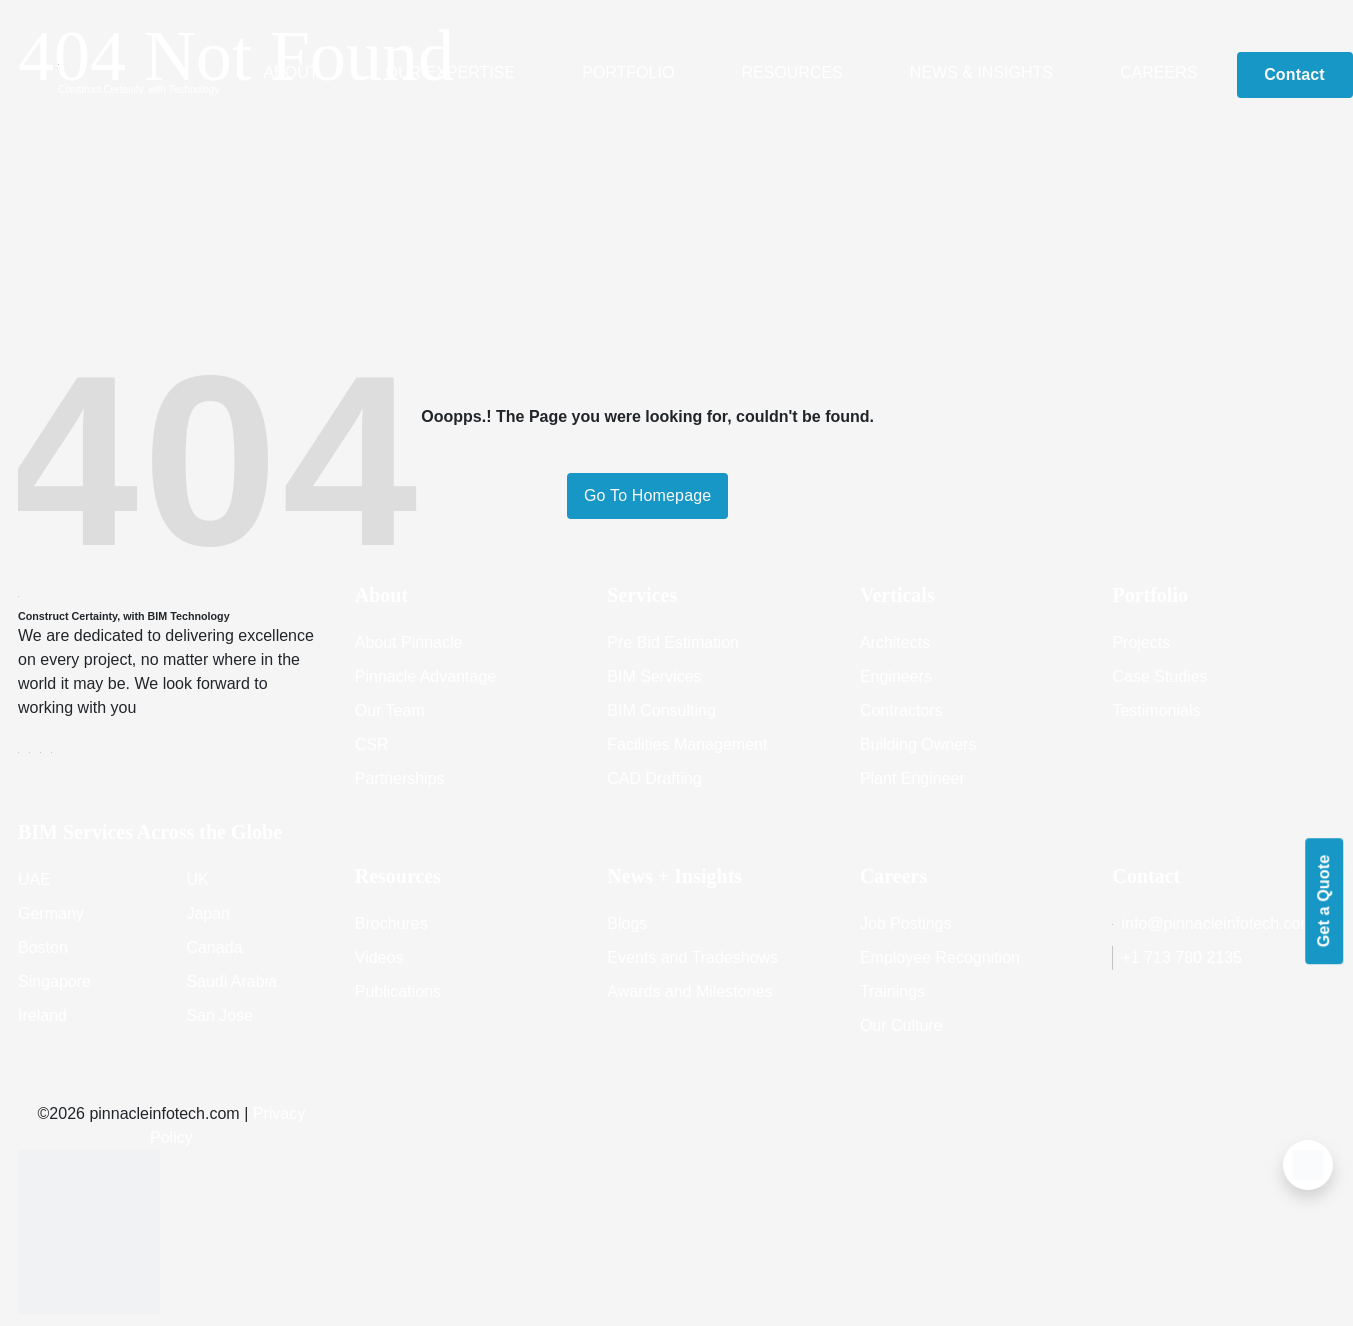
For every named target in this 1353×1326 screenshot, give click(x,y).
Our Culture (901, 1025)
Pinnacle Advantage (425, 676)
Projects (1141, 642)
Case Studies (1159, 676)
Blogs (627, 923)
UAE (34, 879)
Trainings (892, 991)
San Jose (219, 1015)
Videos (379, 957)
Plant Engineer (912, 778)
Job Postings (906, 923)
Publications (398, 991)
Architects (895, 642)
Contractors (901, 710)
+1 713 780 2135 (1177, 958)
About (290, 72)
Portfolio (628, 72)
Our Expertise (451, 72)
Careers (1158, 72)
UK (197, 879)
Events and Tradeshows (692, 957)
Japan (208, 913)
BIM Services (654, 676)
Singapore (54, 981)
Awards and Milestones (689, 991)
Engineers (896, 676)
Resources (791, 72)
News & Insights (981, 72)
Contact (1294, 74)
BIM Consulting (661, 710)
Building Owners (918, 744)
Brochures (391, 923)
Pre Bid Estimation (673, 642)
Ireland (42, 1015)
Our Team (390, 710)
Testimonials (1156, 710)
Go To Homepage (647, 495)
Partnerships (400, 778)
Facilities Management (687, 744)
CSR (372, 744)
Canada (214, 947)
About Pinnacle (409, 642)
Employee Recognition (940, 957)
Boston (43, 947)
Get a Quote (1323, 901)
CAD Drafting (654, 778)
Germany (51, 913)
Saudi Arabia (231, 981)
